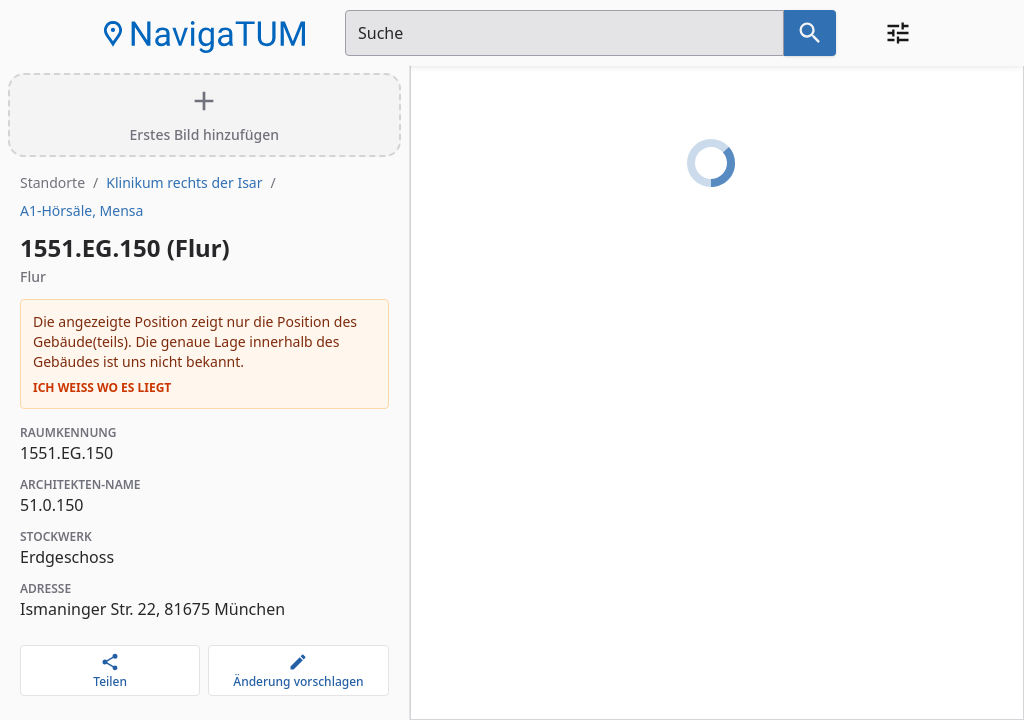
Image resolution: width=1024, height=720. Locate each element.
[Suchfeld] (564, 33)
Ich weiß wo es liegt (102, 388)
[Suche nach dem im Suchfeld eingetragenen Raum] (810, 33)
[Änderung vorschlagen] (298, 670)
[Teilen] (110, 670)
